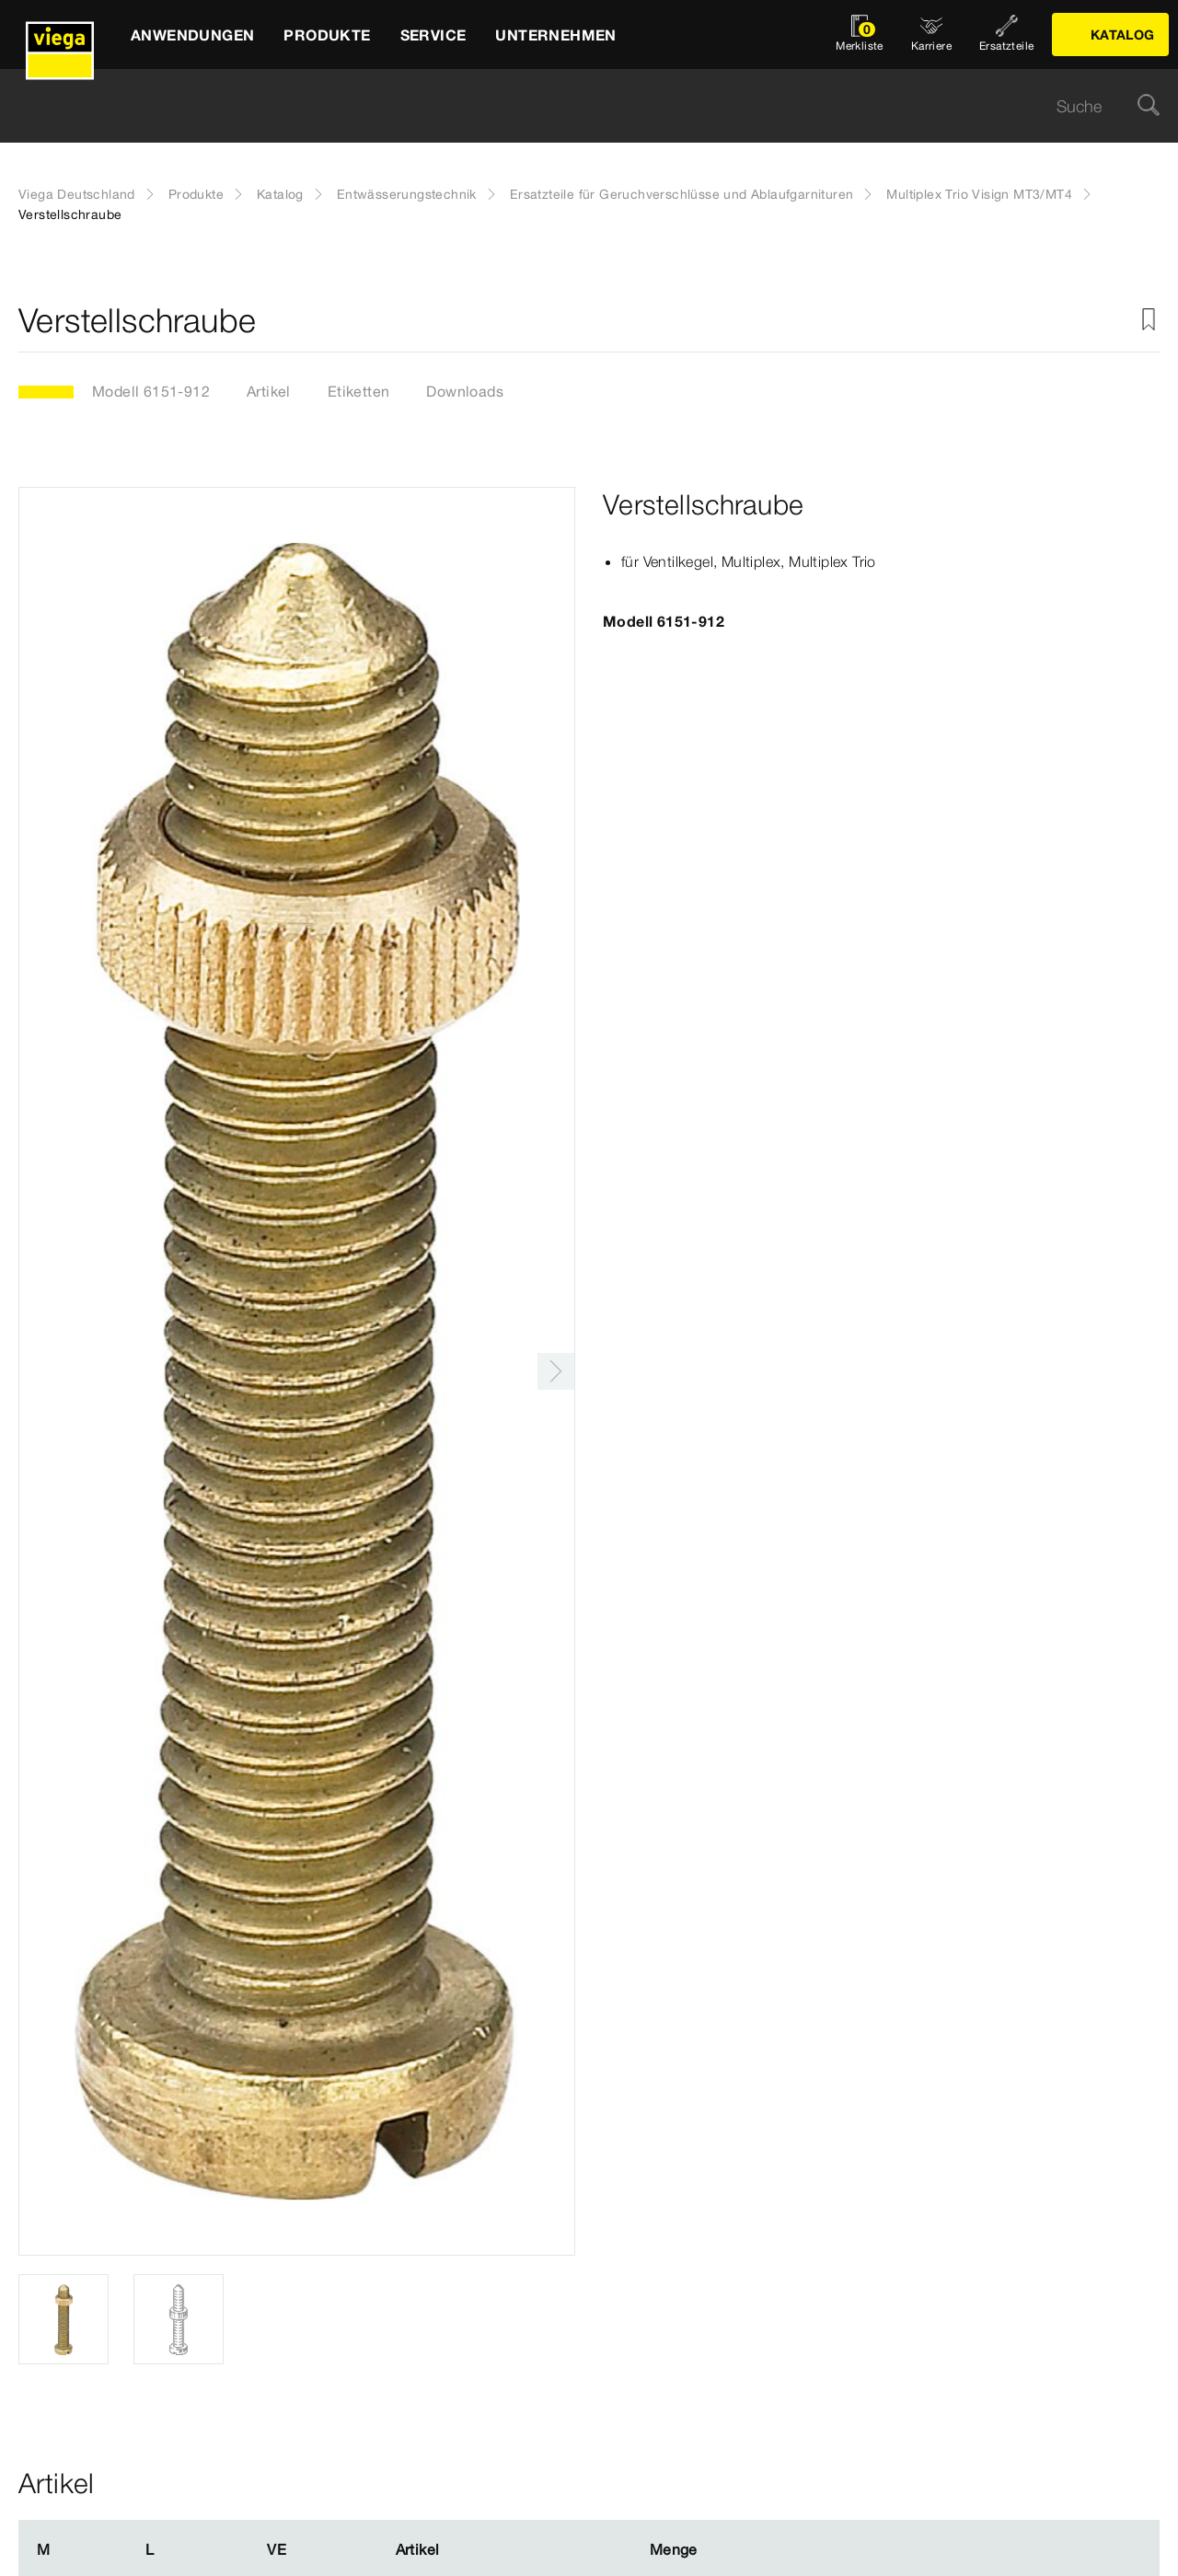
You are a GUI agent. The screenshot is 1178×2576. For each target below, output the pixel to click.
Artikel (269, 391)
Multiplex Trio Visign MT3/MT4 (979, 194)
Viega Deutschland (76, 194)
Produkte (196, 194)
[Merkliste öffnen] (859, 34)
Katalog (280, 194)
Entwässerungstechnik (407, 194)
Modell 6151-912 (151, 391)
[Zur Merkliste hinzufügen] (1149, 320)
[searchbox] (573, 106)
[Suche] (1149, 106)
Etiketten (359, 391)
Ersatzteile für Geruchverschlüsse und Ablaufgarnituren (682, 194)
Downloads (464, 391)
